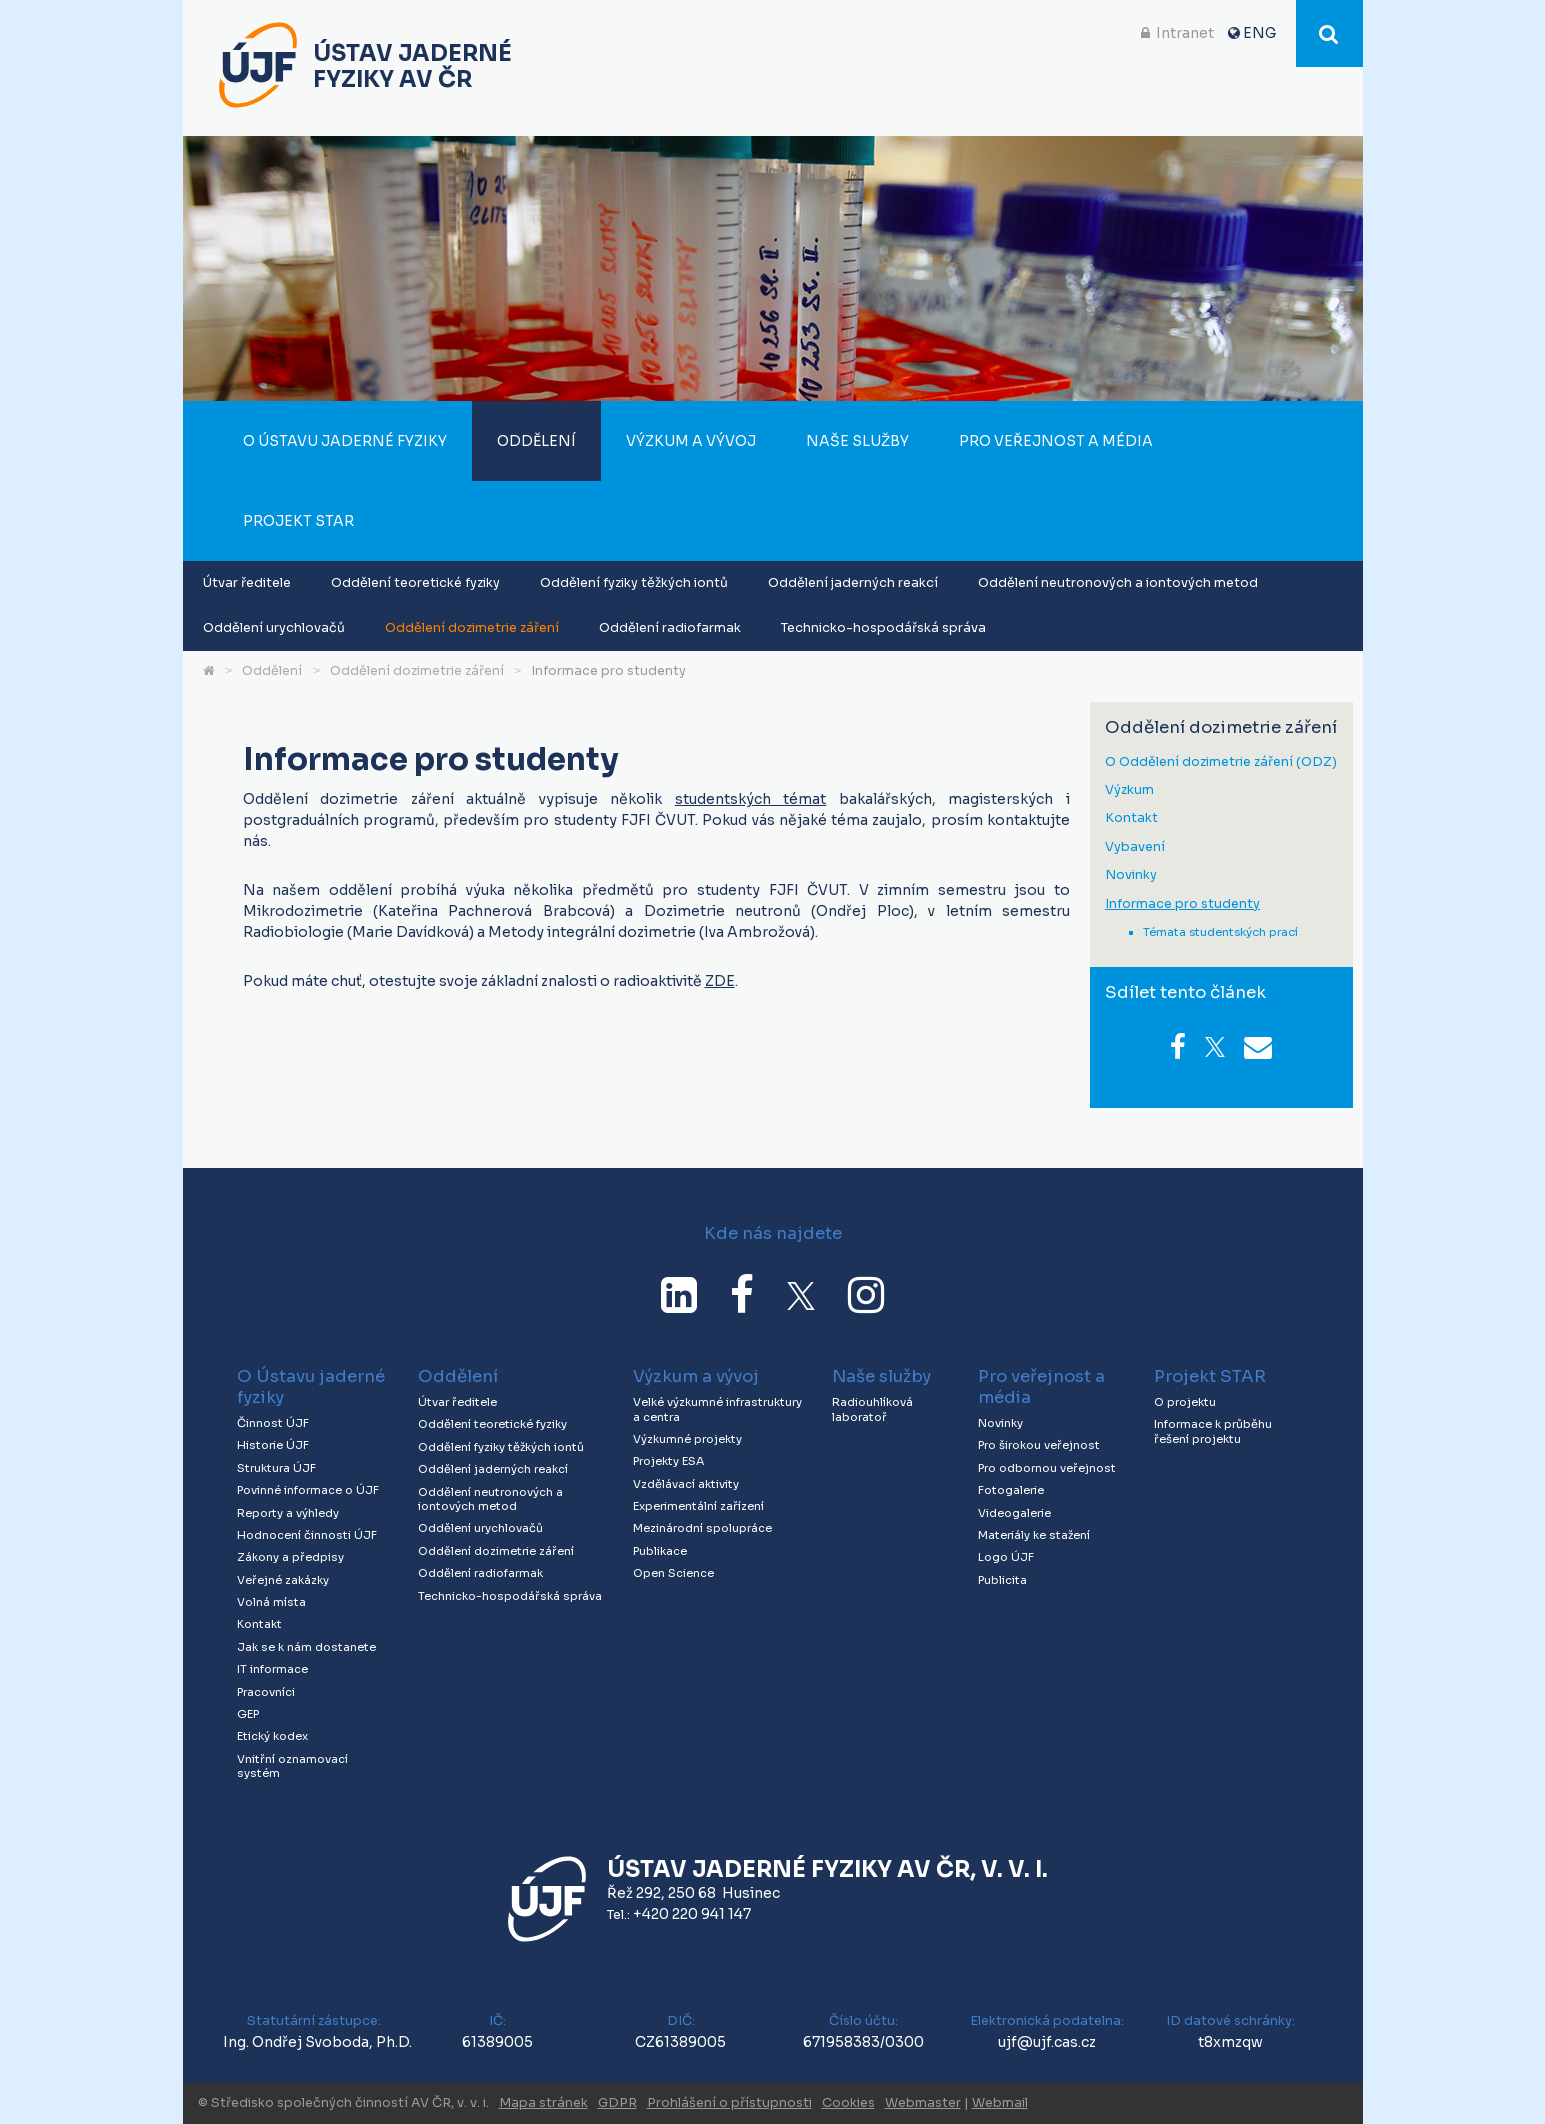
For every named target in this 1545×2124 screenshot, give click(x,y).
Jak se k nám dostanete (306, 1647)
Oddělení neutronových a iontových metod (1118, 583)
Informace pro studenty (608, 671)
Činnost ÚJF (273, 1423)
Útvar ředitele (247, 583)
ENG (1259, 33)
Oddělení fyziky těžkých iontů (634, 583)
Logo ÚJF (1006, 1557)
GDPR (617, 2103)
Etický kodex (272, 1736)
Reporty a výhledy (288, 1513)
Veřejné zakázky (283, 1580)
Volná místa (271, 1602)
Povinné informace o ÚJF (308, 1490)
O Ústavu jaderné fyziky (345, 441)
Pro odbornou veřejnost (1047, 1468)
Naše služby (857, 441)
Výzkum (1129, 790)
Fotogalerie (1011, 1490)
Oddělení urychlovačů (274, 628)
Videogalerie (1014, 1513)
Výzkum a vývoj (691, 441)
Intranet (1185, 33)
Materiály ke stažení (1034, 1535)
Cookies (848, 2103)
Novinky (1131, 875)
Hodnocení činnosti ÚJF (307, 1535)
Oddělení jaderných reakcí (853, 583)
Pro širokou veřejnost (1039, 1445)
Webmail (1000, 2103)
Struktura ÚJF (276, 1468)
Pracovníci (266, 1692)
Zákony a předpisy (290, 1557)
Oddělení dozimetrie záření (472, 628)
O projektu (1185, 1402)
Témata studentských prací (1220, 932)
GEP (248, 1714)
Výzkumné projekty (687, 1439)
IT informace (272, 1669)
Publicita (1002, 1580)
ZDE (720, 981)
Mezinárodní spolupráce (702, 1528)
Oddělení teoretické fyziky (415, 583)
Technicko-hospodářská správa (883, 628)
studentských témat (751, 799)
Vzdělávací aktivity (686, 1484)
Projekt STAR (298, 521)
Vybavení (1135, 847)
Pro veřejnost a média (1056, 441)
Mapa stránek (543, 2103)
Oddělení (536, 441)
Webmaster (923, 2103)
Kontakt (1131, 818)
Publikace (660, 1551)
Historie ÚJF (273, 1445)
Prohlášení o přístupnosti (729, 2103)
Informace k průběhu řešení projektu (1213, 1431)
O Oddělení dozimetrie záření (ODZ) (1221, 762)
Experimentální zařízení (698, 1506)
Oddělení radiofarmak (670, 628)
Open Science (673, 1573)
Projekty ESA (668, 1461)
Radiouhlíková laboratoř (872, 1409)
